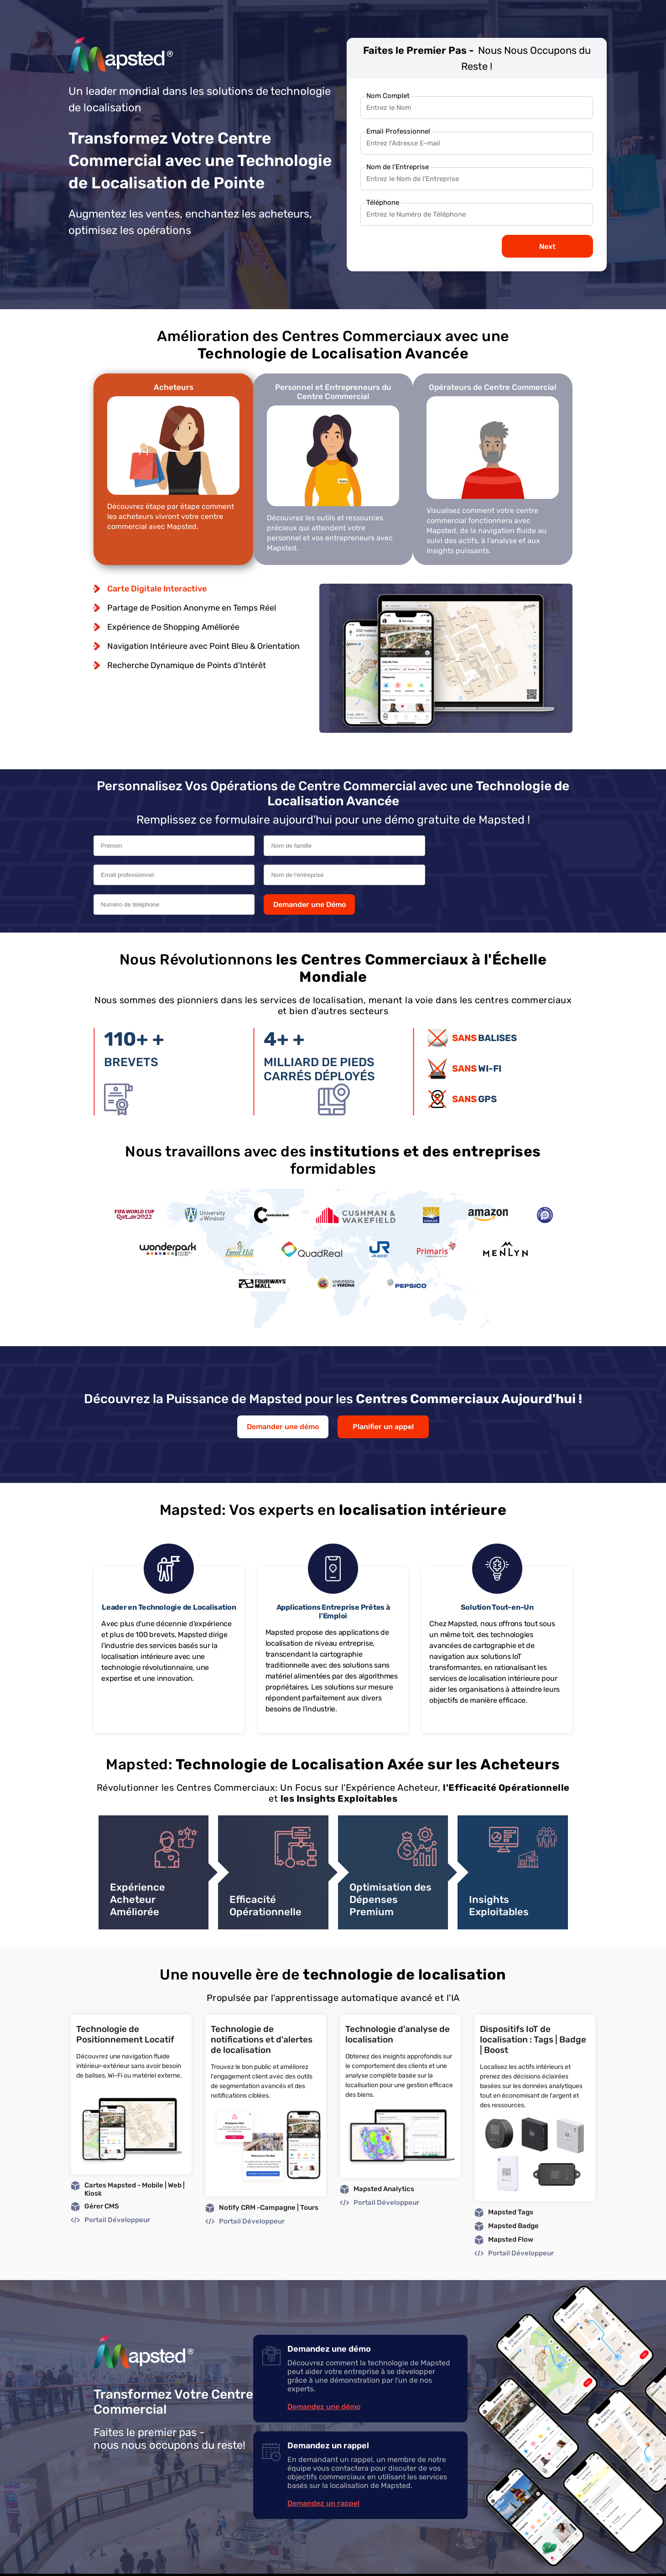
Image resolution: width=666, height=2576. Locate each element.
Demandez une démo (323, 2379)
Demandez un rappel (323, 2476)
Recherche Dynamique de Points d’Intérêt (186, 665)
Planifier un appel (383, 1399)
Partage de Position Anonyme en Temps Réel (191, 607)
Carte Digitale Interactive (157, 588)
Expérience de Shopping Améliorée (173, 627)
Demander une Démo (455, 875)
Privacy (535, 2561)
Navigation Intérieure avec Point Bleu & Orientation (203, 646)
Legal (510, 2561)
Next (547, 246)
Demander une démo (283, 1399)
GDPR (561, 2561)
